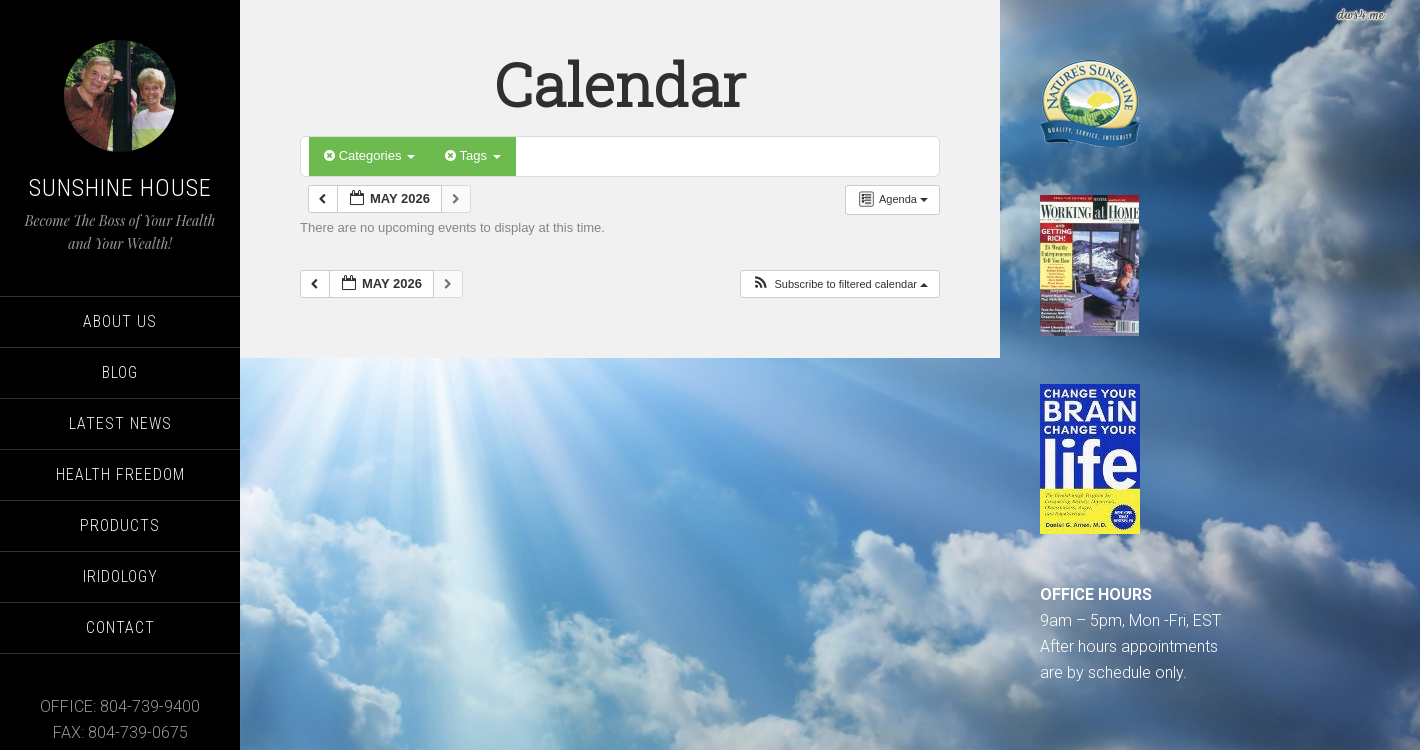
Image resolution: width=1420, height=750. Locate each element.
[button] (839, 284)
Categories (369, 155)
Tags (472, 155)
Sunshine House (120, 188)
